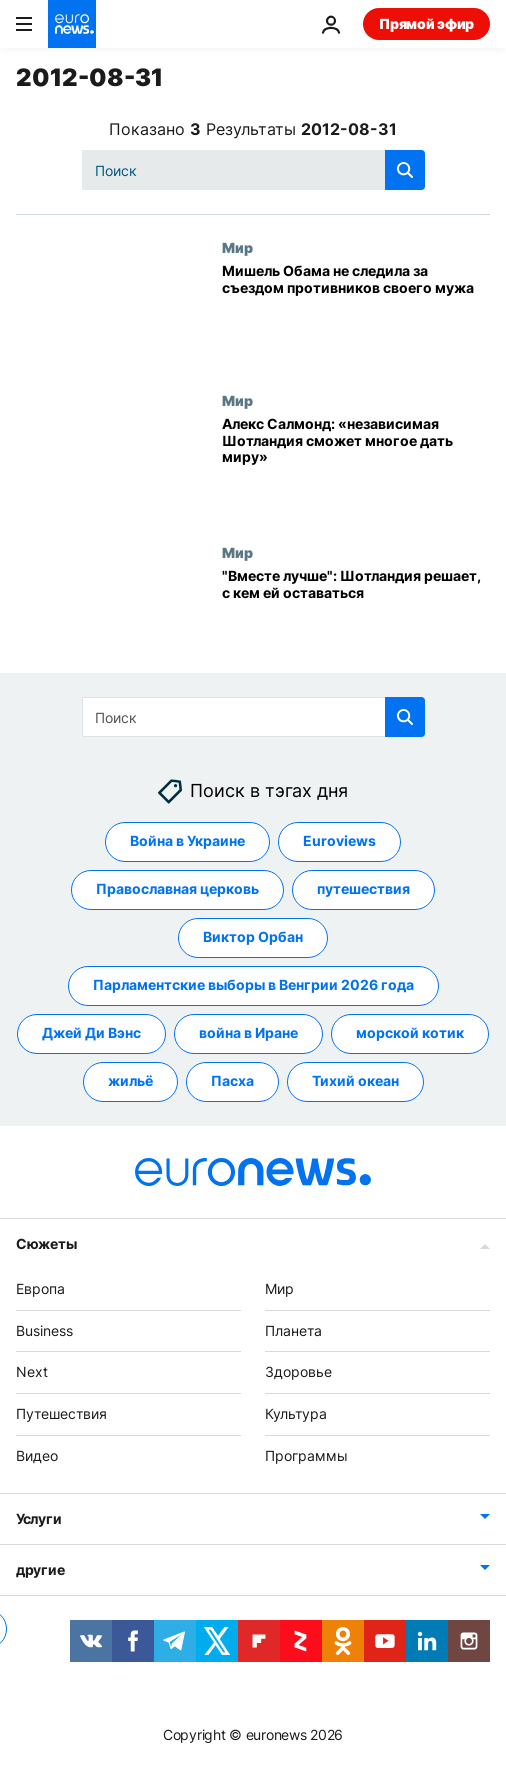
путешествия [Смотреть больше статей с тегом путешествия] (363, 888)
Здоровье (298, 1371)
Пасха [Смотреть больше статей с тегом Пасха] (232, 1080)
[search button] (405, 170)
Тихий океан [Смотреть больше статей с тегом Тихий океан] (355, 1080)
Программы (306, 1455)
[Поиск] (253, 170)
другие (40, 1568)
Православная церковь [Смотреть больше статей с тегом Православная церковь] (177, 888)
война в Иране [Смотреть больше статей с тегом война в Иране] (248, 1032)
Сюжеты (46, 1242)
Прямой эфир (426, 23)
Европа (40, 1287)
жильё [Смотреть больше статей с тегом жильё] (130, 1080)
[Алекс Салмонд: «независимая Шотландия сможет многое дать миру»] (356, 468)
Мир (237, 247)
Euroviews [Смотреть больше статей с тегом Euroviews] (339, 840)
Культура (296, 1413)
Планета (293, 1329)
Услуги (38, 1517)
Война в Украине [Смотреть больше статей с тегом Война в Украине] (187, 840)
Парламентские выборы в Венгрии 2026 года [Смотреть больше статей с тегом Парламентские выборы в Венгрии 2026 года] (253, 984)
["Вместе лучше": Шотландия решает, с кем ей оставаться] (356, 620)
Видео (37, 1455)
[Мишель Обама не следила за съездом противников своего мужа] (356, 315)
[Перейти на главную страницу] (72, 24)
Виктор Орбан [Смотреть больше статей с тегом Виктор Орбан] (253, 936)
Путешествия (61, 1413)
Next (32, 1371)
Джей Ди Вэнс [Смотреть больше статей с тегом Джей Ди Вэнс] (91, 1032)
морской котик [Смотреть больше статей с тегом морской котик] (410, 1032)
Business (44, 1329)
